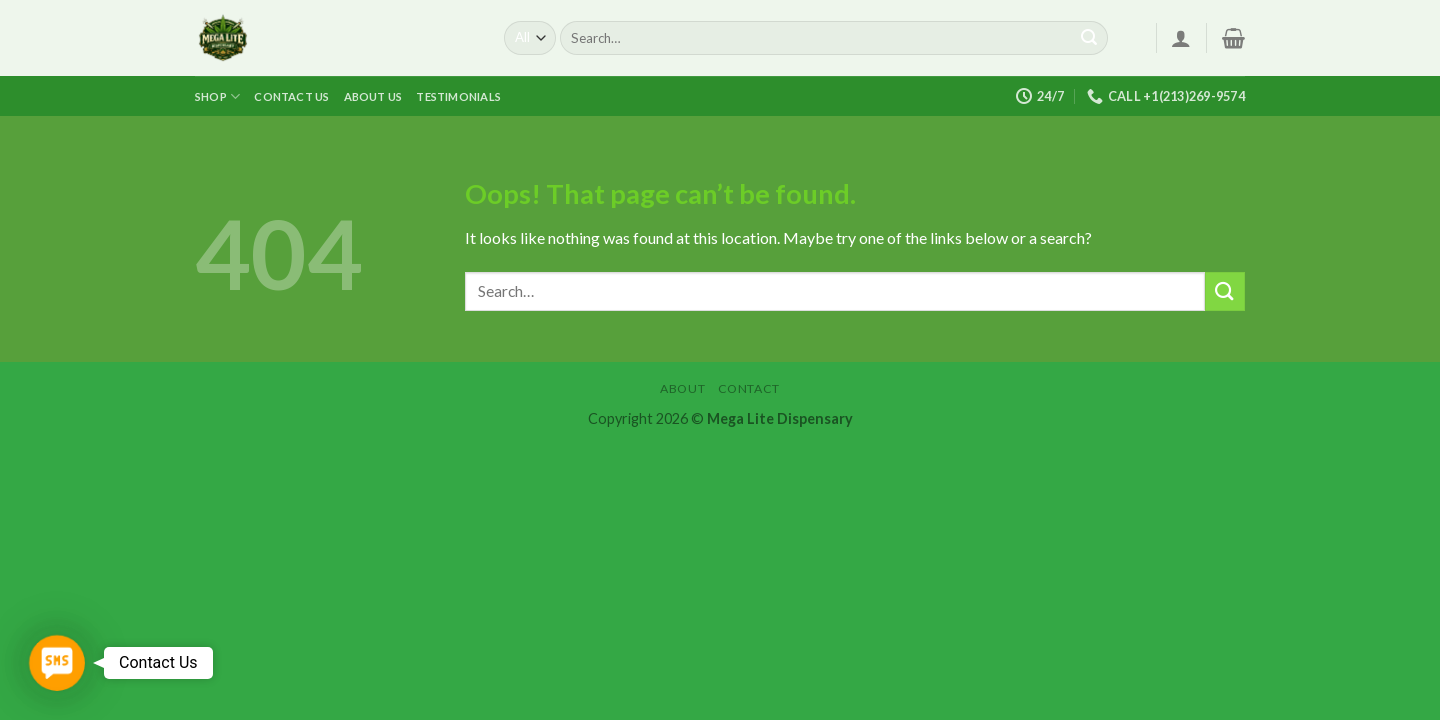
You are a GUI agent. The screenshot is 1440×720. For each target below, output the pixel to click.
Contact (749, 388)
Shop (217, 96)
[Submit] (1089, 38)
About (682, 388)
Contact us (291, 96)
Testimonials (458, 96)
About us (373, 96)
